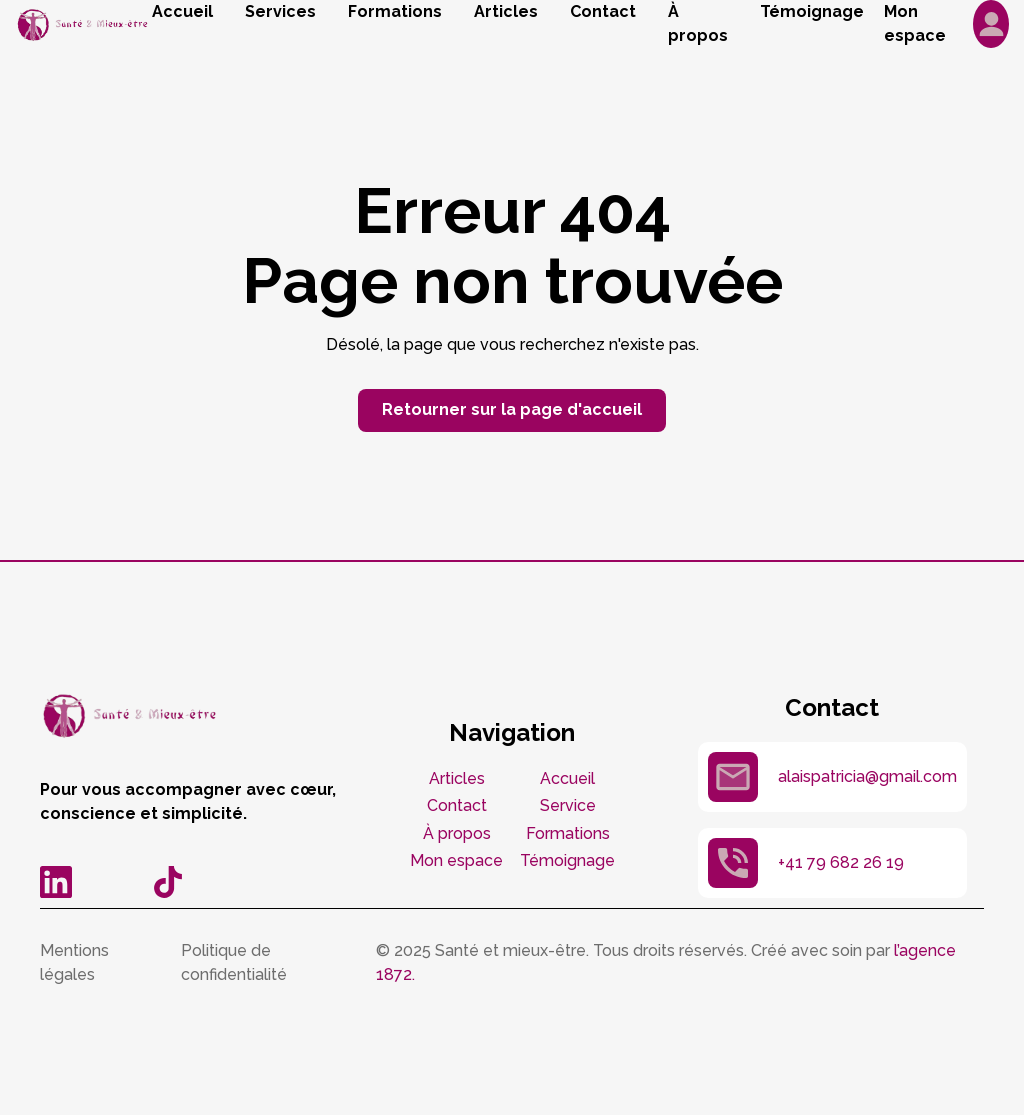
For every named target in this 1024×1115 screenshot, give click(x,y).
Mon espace (456, 860)
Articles (506, 11)
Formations (395, 11)
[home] (83, 24)
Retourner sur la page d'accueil (512, 409)
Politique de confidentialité (234, 962)
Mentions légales (74, 962)
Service (568, 805)
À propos (698, 23)
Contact (603, 11)
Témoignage (812, 11)
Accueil (182, 11)
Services (280, 11)
